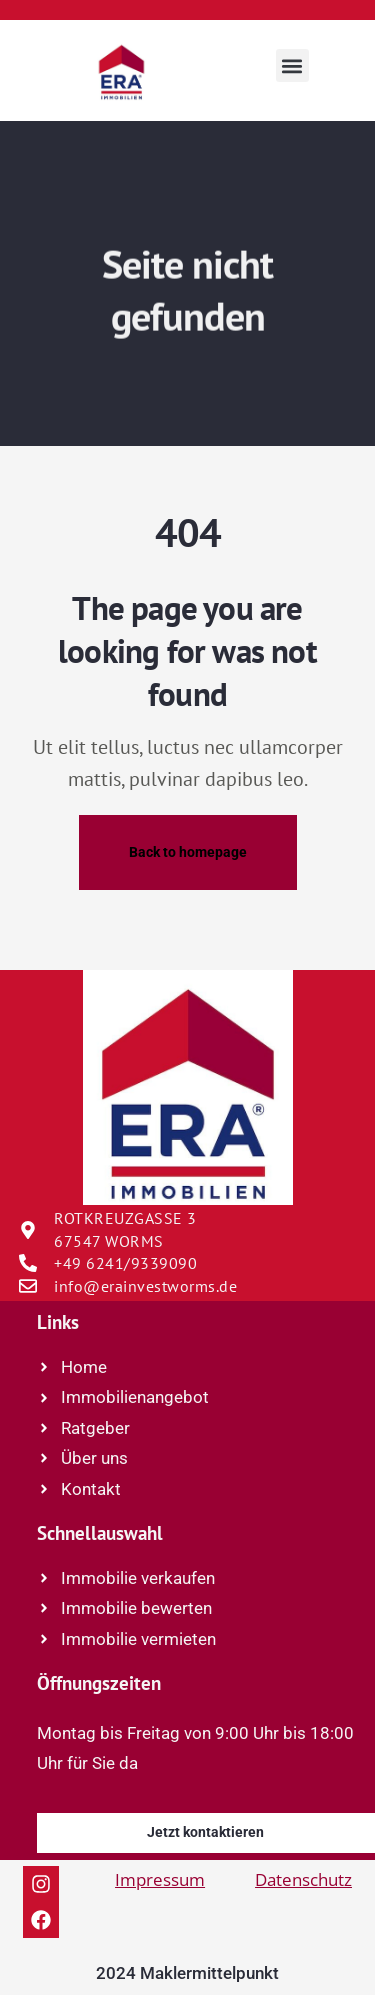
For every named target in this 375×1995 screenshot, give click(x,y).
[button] (292, 65)
